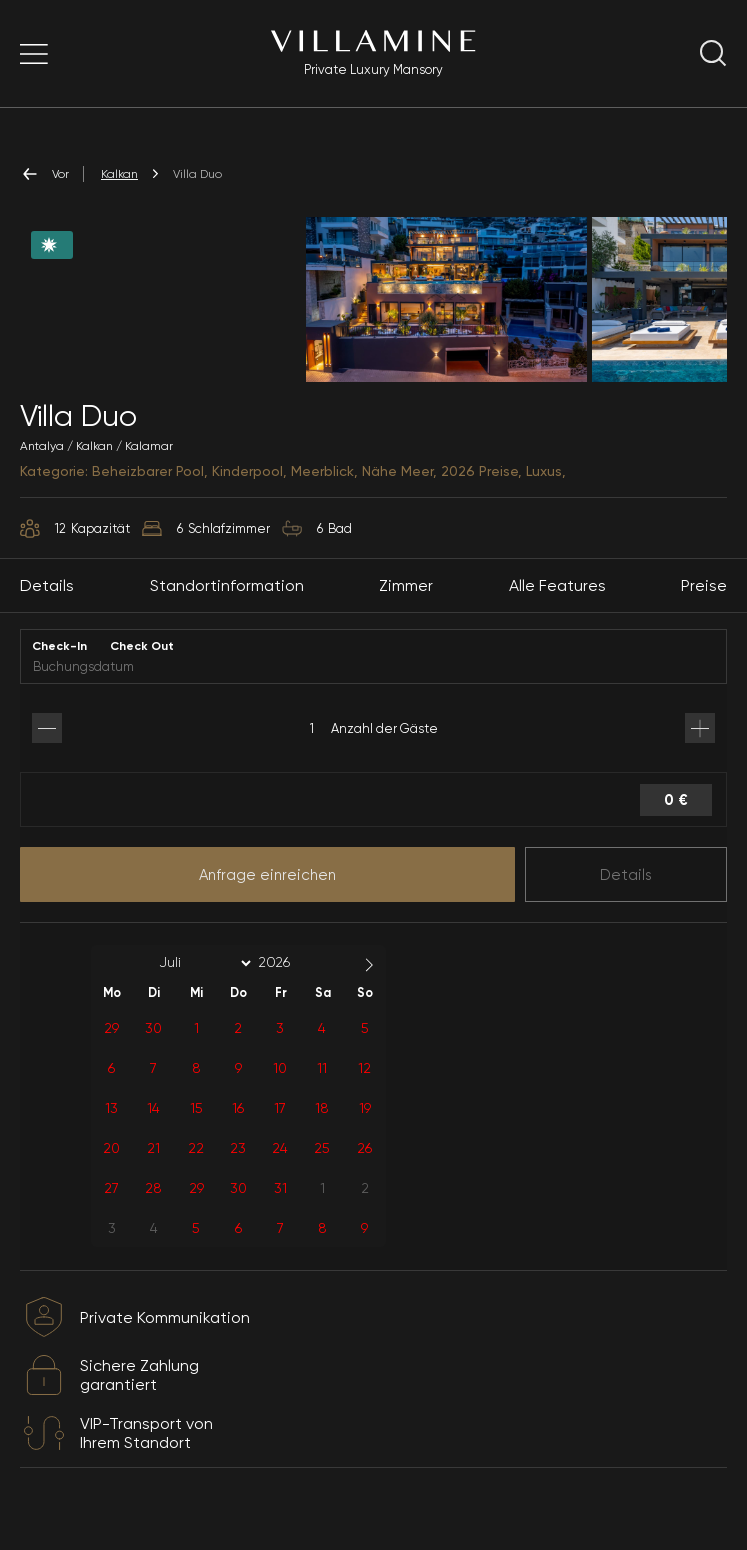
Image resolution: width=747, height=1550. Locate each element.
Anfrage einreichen (267, 897)
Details (626, 897)
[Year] (290, 985)
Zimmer (406, 607)
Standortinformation (227, 607)
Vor (44, 174)
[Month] (202, 985)
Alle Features (557, 607)
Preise (704, 607)
